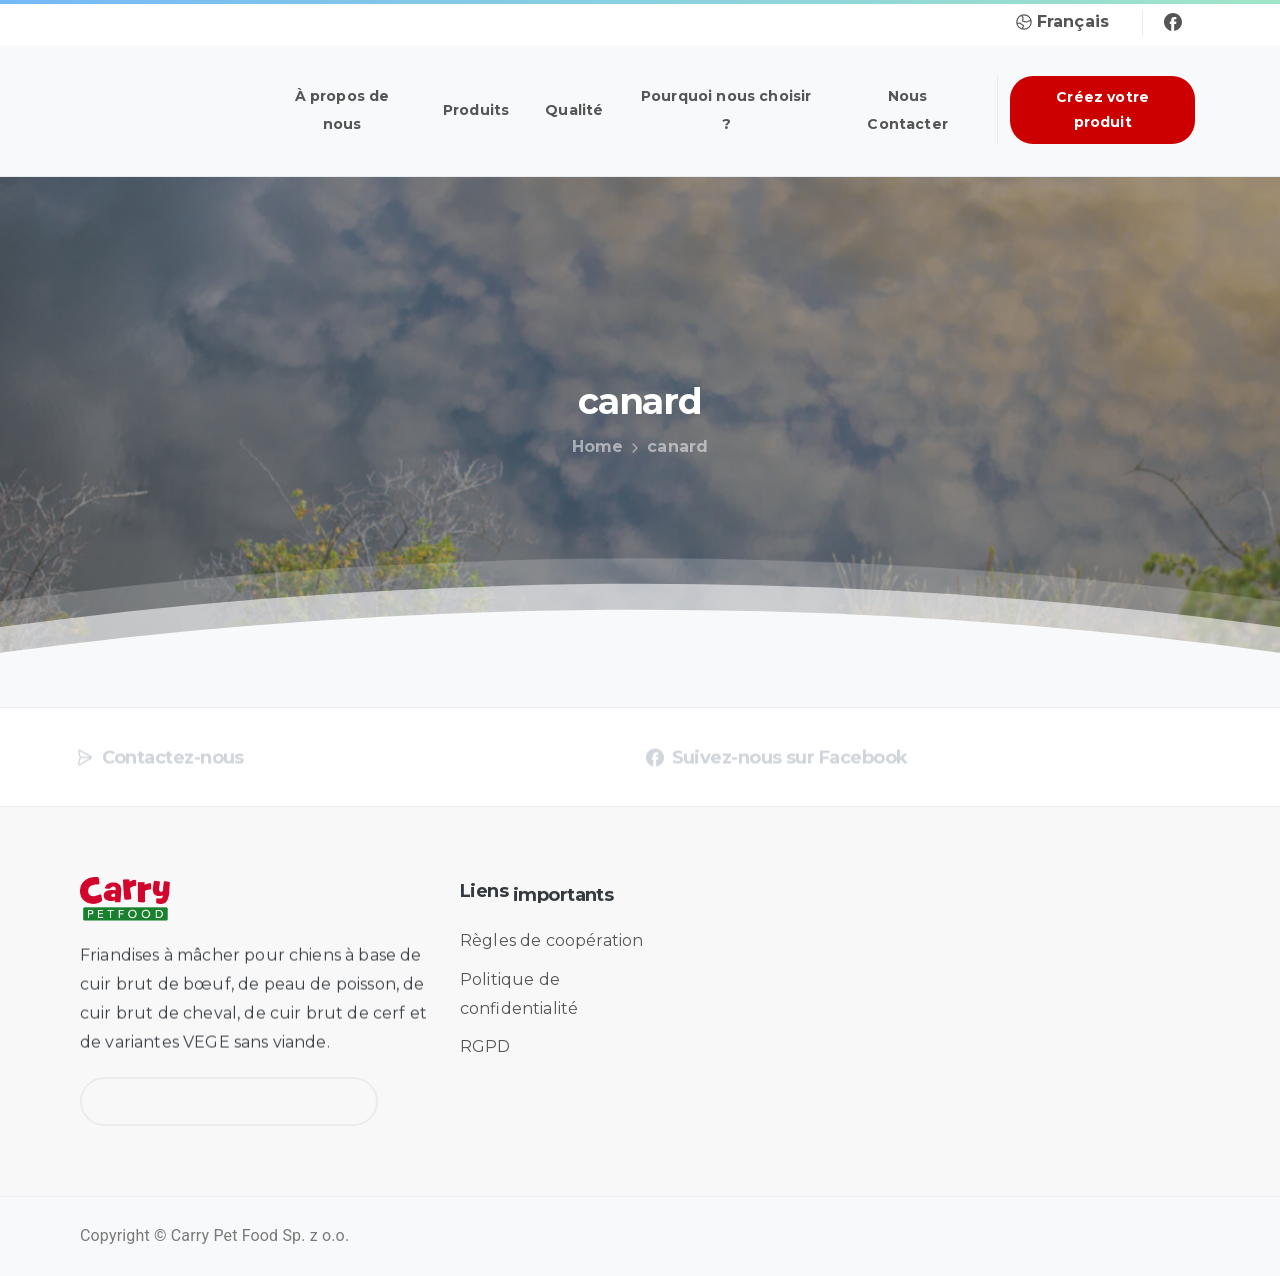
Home (594, 446)
